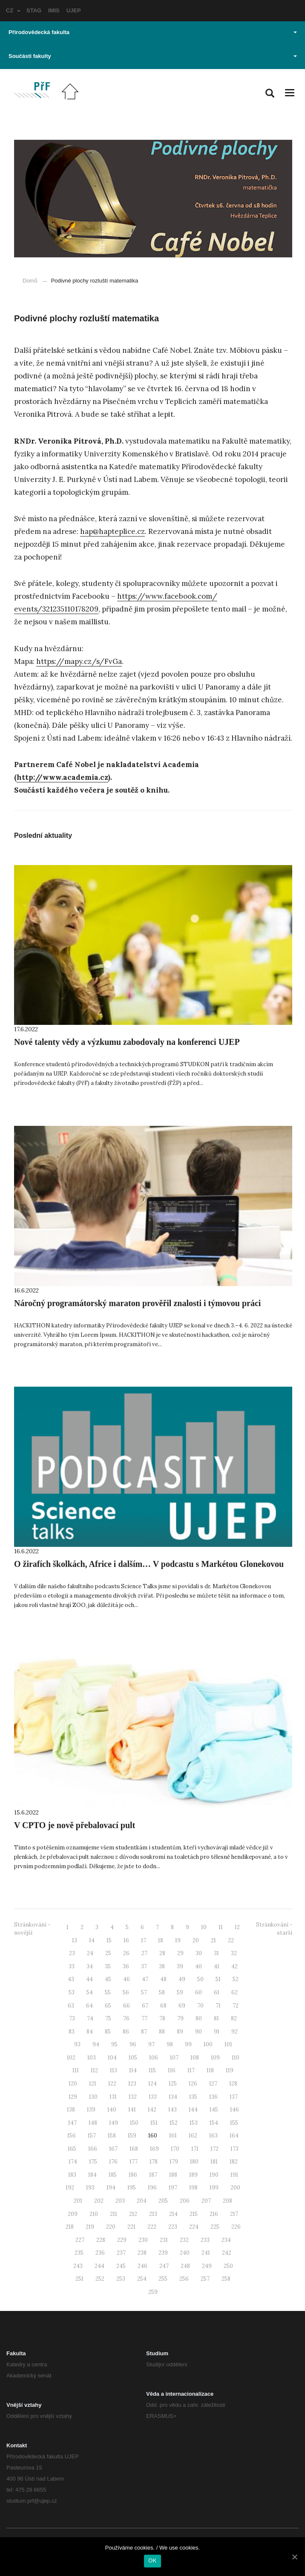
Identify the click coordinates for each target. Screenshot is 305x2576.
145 (214, 2109)
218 (70, 2226)
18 (160, 1940)
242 (226, 2252)
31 (216, 1953)
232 (184, 2240)
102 (71, 2057)
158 (112, 2135)
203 (120, 2200)
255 (162, 2278)
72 (236, 2005)
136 (213, 2096)
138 (71, 2109)
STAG (33, 10)
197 (173, 2187)
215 (194, 2214)
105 (133, 2057)
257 (205, 2278)
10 (204, 1927)
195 (131, 2187)
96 (132, 2044)
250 (228, 2266)
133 (153, 2096)
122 (112, 2083)
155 (234, 2122)
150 (134, 2122)
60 (198, 1992)
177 (133, 2161)
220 (110, 2226)
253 (120, 2278)
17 (143, 1940)
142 (152, 2109)
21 (213, 1940)
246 (142, 2266)
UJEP (73, 10)
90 (198, 2031)
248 (185, 2266)
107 (174, 2057)
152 (174, 2122)
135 (193, 2096)
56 (126, 1992)
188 (173, 2174)
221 (131, 2226)
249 (207, 2266)
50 (200, 1979)
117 (191, 2070)
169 (154, 2148)
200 (235, 2187)
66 (126, 2005)
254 (142, 2278)
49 (181, 1979)
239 (163, 2252)
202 (99, 2200)
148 (93, 2122)
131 (113, 2096)
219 (90, 2226)
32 (234, 1953)
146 (234, 2109)
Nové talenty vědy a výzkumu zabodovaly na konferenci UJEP (127, 1042)
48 (163, 1979)
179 (174, 2161)
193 (90, 2187)
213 (153, 2214)
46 (126, 1979)
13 (74, 1940)
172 (214, 2148)
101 (228, 2044)
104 (112, 2057)
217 (234, 2214)
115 (152, 2070)
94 (95, 2044)
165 (72, 2148)
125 (173, 2083)
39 (180, 1966)
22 (231, 1940)
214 (173, 2214)
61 (216, 1992)
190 (214, 2174)
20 (196, 1940)
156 (71, 2135)
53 (72, 1992)
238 (142, 2252)
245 (121, 2266)
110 (235, 2057)
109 (215, 2057)
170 (175, 2148)
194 (110, 2187)
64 (89, 2005)
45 (108, 1979)
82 (234, 2018)
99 (188, 2044)
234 (226, 2240)
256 (184, 2278)
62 (234, 1992)
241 (205, 2252)
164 (234, 2135)
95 (114, 2044)
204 (142, 2200)
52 (236, 1979)
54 (89, 1992)
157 (92, 2135)
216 (214, 2214)
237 (121, 2252)
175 (93, 2161)
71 (218, 2005)
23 (72, 1953)
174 (73, 2161)
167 (113, 2148)
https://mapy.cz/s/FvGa (79, 661)
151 (154, 2122)
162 (193, 2135)
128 (233, 2083)
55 (108, 1992)
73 (72, 2018)
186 (133, 2174)
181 (214, 2161)
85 (108, 2031)
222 (151, 2226)
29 (180, 1953)
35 (108, 1966)
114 (133, 2070)
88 (162, 2031)
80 (199, 2018)
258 (226, 2278)
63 (71, 2005)
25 (108, 1953)
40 (198, 1966)
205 (163, 2200)
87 (144, 2031)
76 (126, 2018)
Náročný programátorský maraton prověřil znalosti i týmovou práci (137, 1303)
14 (92, 1940)
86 (126, 2031)
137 (234, 2096)
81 (216, 2018)
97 (151, 2044)
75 (108, 2018)
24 (90, 1953)
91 (216, 2031)
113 (113, 2070)
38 (162, 1966)
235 (79, 2252)
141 (132, 2109)
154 (214, 2122)
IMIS (54, 10)
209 (73, 2214)
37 (144, 1966)
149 (113, 2122)
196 (152, 2187)
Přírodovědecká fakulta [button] (153, 32)
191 (234, 2174)
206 (185, 2200)
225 (214, 2226)
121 (92, 2083)
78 (162, 2018)
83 (72, 2031)
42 (234, 1966)
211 (113, 2214)
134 (173, 2096)
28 (162, 1953)
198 (193, 2187)
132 (133, 2096)
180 (194, 2161)
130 (93, 2096)
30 (199, 1953)
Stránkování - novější (32, 1928)
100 (208, 2044)
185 (113, 2174)
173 (234, 2148)
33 (72, 1966)
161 (173, 2135)
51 (218, 1979)
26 (126, 1953)
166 (92, 2148)
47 (145, 1979)
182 (234, 2161)
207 (206, 2200)
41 (216, 1966)
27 (144, 1953)
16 (126, 1940)
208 (227, 2200)
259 (153, 2292)
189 (193, 2174)
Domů (30, 280)
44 (89, 1979)
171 (195, 2148)
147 (72, 2122)
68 (163, 2005)
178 (154, 2161)
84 (89, 2031)
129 (73, 2096)
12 (237, 1927)
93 (77, 2044)
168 (133, 2148)
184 (92, 2174)
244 (99, 2266)
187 (153, 2174)
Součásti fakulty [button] (153, 56)
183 (72, 2174)
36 (126, 1966)
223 (172, 2226)
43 (71, 1979)
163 (213, 2135)
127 (213, 2083)
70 (200, 2005)
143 (172, 2109)
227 (79, 2240)
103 (91, 2057)
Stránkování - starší (274, 1928)
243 (78, 2266)
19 (178, 1940)
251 (79, 2278)
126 (193, 2083)
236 (100, 2252)
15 (109, 1940)
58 (162, 1992)
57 (144, 1992)
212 (133, 2214)
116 (172, 2070)
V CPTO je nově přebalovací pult (74, 1825)
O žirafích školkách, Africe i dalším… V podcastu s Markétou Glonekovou (149, 1564)
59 (180, 1992)
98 (170, 2044)
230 (143, 2240)
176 (113, 2161)
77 (144, 2018)
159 (132, 2135)
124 (152, 2083)
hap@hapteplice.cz (112, 531)
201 (78, 2200)
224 (194, 2226)
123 (132, 2083)
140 (111, 2109)
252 (99, 2278)
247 (164, 2266)
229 (122, 2240)
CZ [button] (13, 10)
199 (214, 2187)
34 (89, 1966)
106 (153, 2057)
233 (205, 2240)
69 (181, 2005)
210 (93, 2214)
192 (70, 2187)
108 (194, 2057)
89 (180, 2031)
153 (194, 2122)
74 (90, 2018)
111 (75, 2070)
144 (193, 2109)
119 (229, 2070)
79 (180, 2018)
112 (94, 2070)
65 (108, 2005)
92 (234, 2031)
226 (236, 2226)
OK (152, 2560)
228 (100, 2240)
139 (91, 2109)
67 (145, 2005)
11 (221, 1927)
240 (185, 2252)
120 (73, 2083)
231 (164, 2240)
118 (210, 2070)
